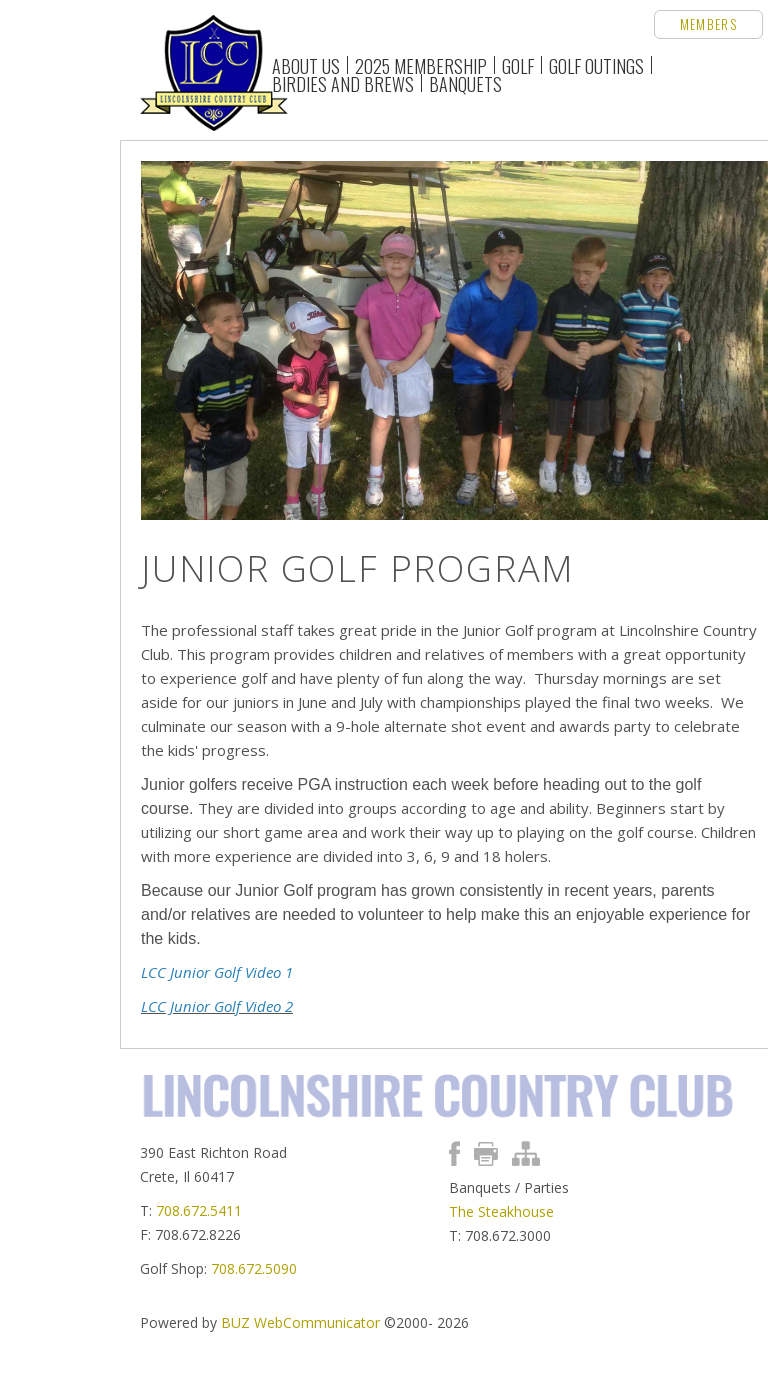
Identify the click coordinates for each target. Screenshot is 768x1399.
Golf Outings (596, 65)
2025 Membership (421, 65)
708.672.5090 (254, 1268)
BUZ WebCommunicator (300, 1322)
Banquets (465, 83)
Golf (518, 65)
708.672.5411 (199, 1210)
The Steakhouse (501, 1211)
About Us (306, 65)
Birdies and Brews (343, 83)
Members (708, 24)
